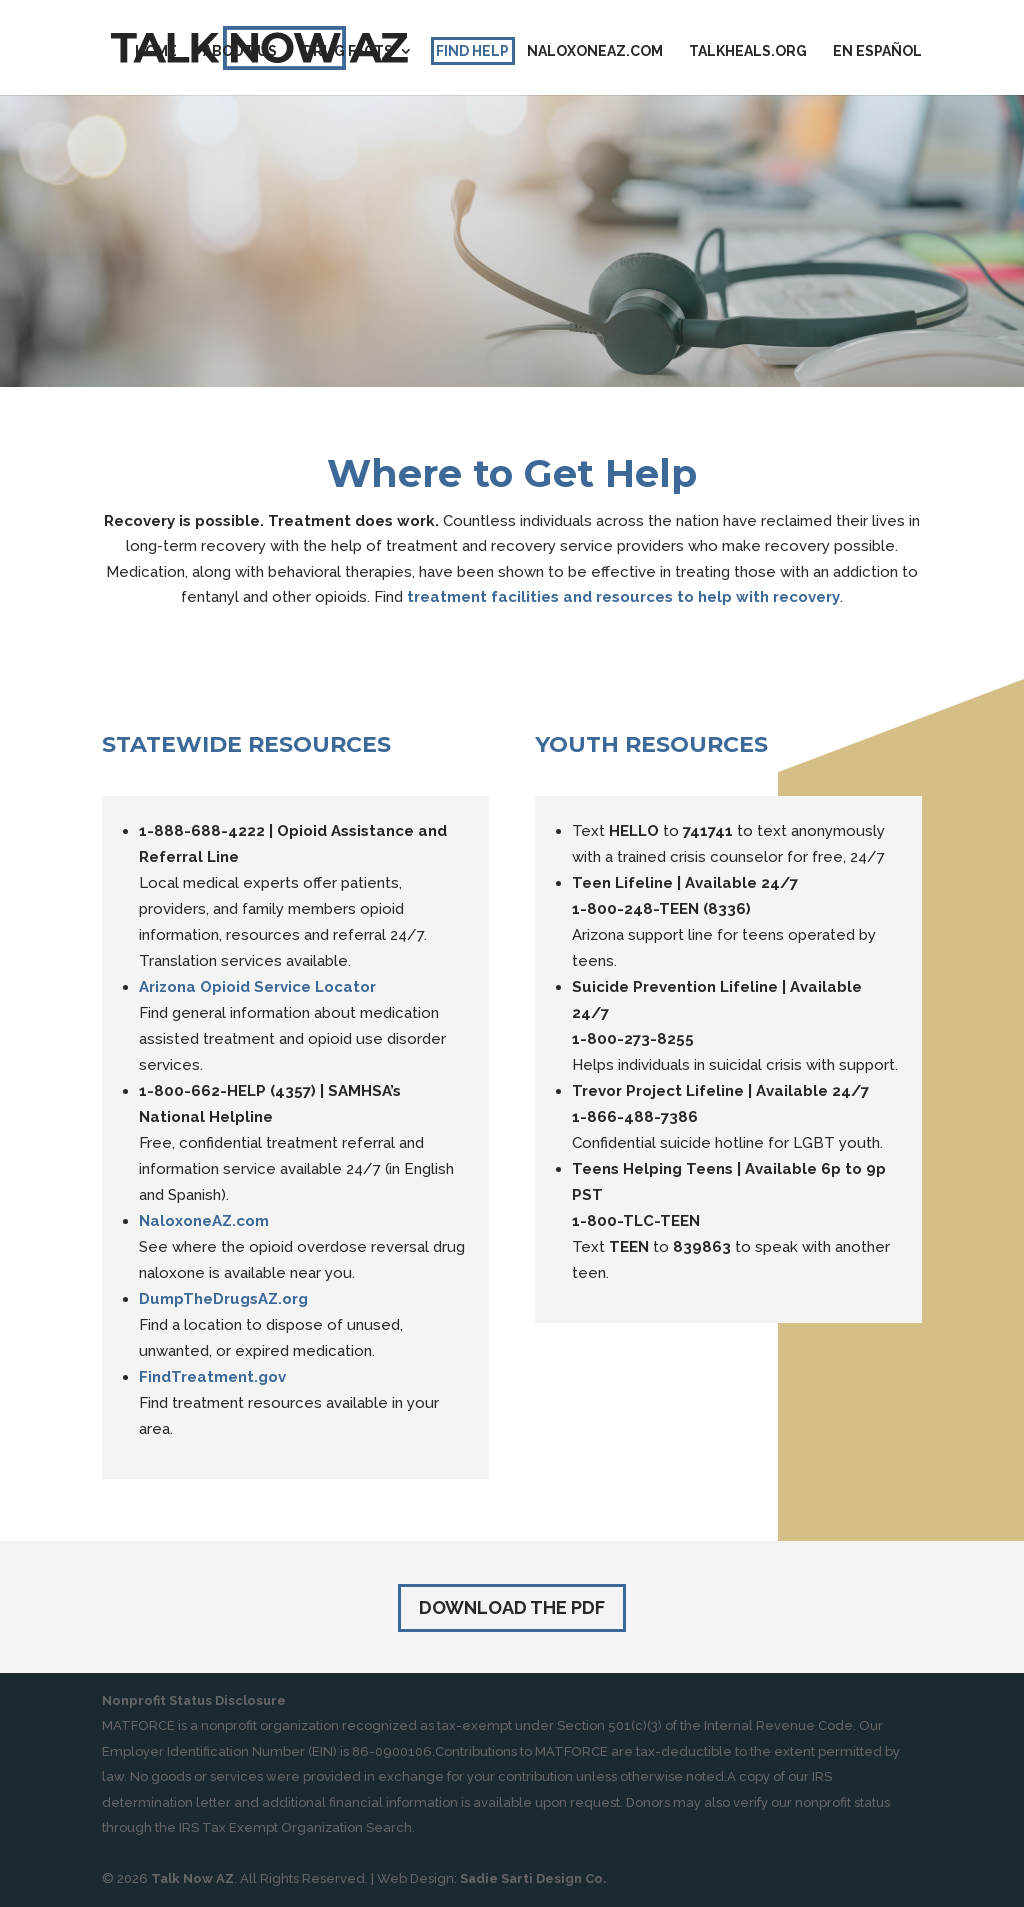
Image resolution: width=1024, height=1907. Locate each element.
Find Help (472, 51)
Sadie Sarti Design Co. (533, 1878)
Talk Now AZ (192, 1878)
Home (156, 51)
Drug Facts (348, 51)
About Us (240, 51)
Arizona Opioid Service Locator (257, 987)
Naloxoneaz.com (595, 51)
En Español (877, 51)
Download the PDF (512, 1607)
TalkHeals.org (748, 51)
